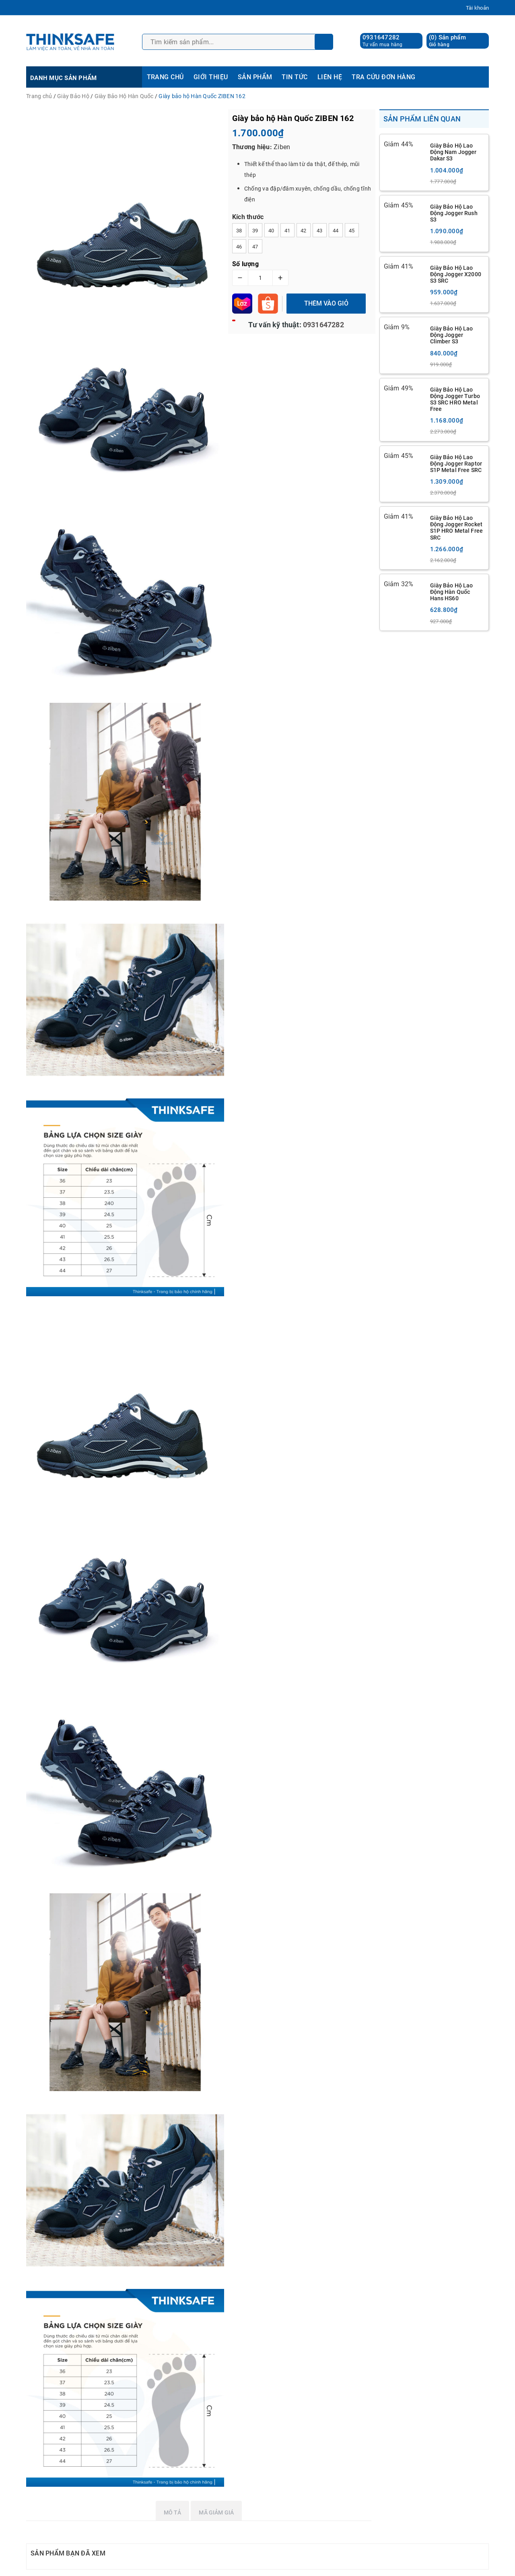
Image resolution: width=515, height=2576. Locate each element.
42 (304, 231)
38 (239, 231)
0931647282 (381, 37)
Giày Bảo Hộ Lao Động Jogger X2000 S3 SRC (455, 274)
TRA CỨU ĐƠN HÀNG (384, 77)
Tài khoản (477, 8)
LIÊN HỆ (329, 77)
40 (271, 231)
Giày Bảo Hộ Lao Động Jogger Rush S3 (454, 213)
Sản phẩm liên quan (422, 119)
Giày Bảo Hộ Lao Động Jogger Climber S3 (451, 335)
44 (336, 231)
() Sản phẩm (447, 41)
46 (239, 247)
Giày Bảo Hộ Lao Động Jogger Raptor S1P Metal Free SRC (456, 463)
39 (255, 231)
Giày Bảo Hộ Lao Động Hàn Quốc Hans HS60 (451, 591)
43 (320, 231)
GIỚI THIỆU (211, 77)
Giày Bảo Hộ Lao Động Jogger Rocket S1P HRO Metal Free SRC (456, 527)
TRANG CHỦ (165, 77)
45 (352, 231)
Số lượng (245, 264)
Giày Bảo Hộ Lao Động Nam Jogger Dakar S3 (453, 152)
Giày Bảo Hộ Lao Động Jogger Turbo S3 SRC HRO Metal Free (455, 399)
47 (255, 247)
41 (287, 231)
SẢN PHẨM (255, 77)
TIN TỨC (294, 77)
